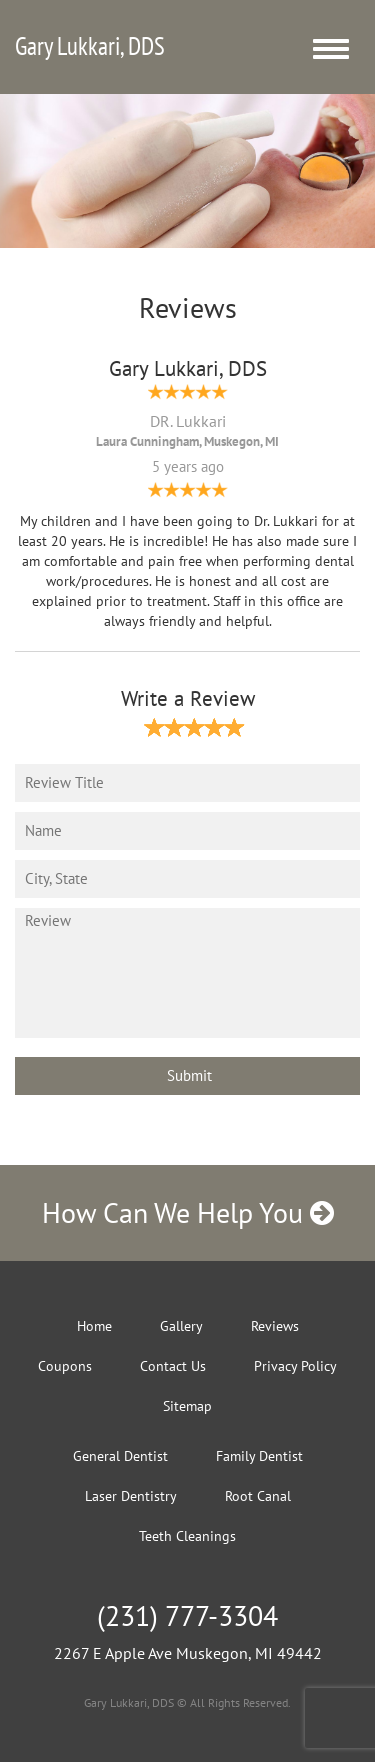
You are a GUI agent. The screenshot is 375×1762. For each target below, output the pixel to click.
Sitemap (187, 1406)
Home (94, 1326)
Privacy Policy (295, 1366)
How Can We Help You (188, 1212)
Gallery (181, 1326)
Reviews (275, 1326)
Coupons (65, 1366)
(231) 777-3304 (187, 1615)
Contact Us (173, 1366)
